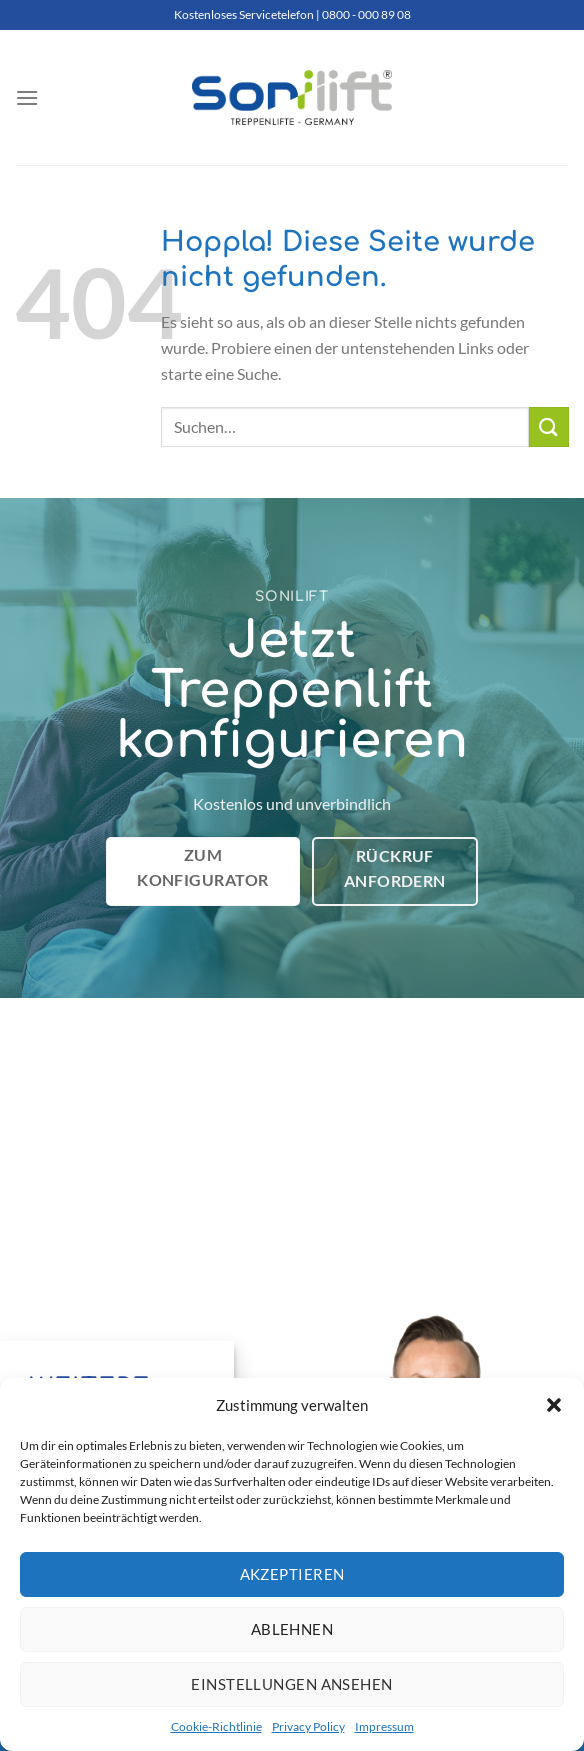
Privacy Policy (308, 1726)
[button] (554, 1405)
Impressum (384, 1726)
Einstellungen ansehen (291, 1684)
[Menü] (27, 97)
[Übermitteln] (549, 426)
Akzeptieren (292, 1574)
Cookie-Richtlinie (216, 1726)
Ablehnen (292, 1629)
